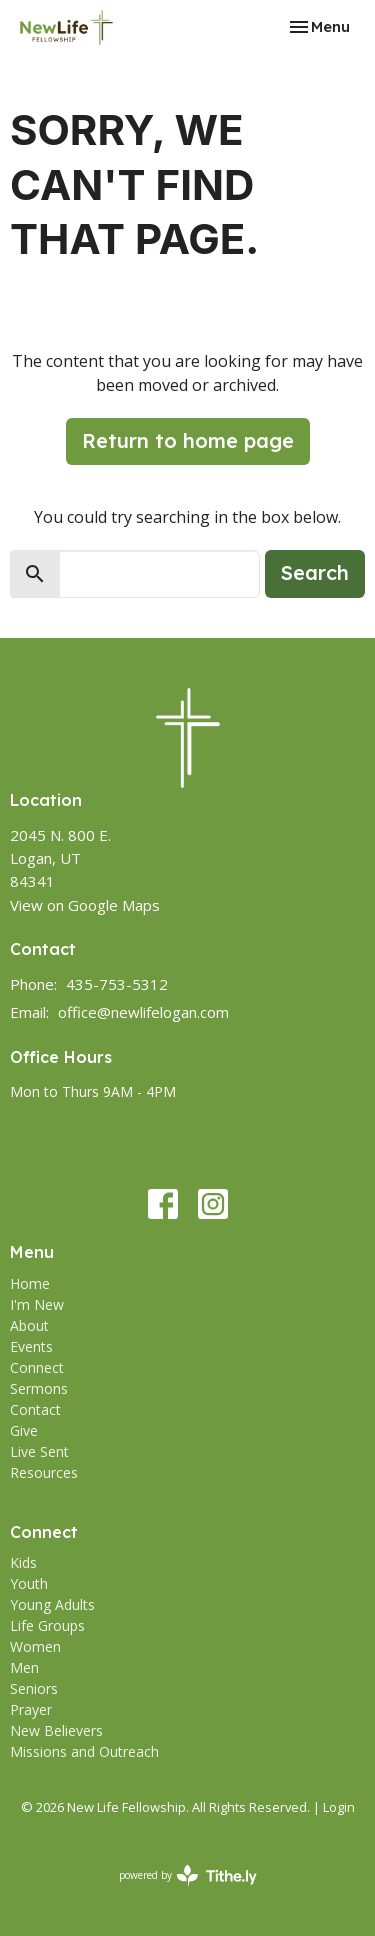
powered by (188, 1875)
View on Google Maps (85, 905)
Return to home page (188, 440)
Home (30, 1283)
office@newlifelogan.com (143, 1012)
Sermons (39, 1388)
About (29, 1325)
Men (24, 1667)
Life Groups (47, 1625)
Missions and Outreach (84, 1751)
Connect (37, 1367)
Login (339, 1807)
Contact (35, 1409)
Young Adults (52, 1604)
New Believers (56, 1730)
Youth (29, 1583)
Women (35, 1646)
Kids (23, 1562)
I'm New (37, 1304)
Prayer (31, 1709)
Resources (44, 1472)
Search (315, 572)
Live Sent (39, 1451)
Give (24, 1430)
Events (31, 1346)
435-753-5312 (117, 984)
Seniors (34, 1688)
